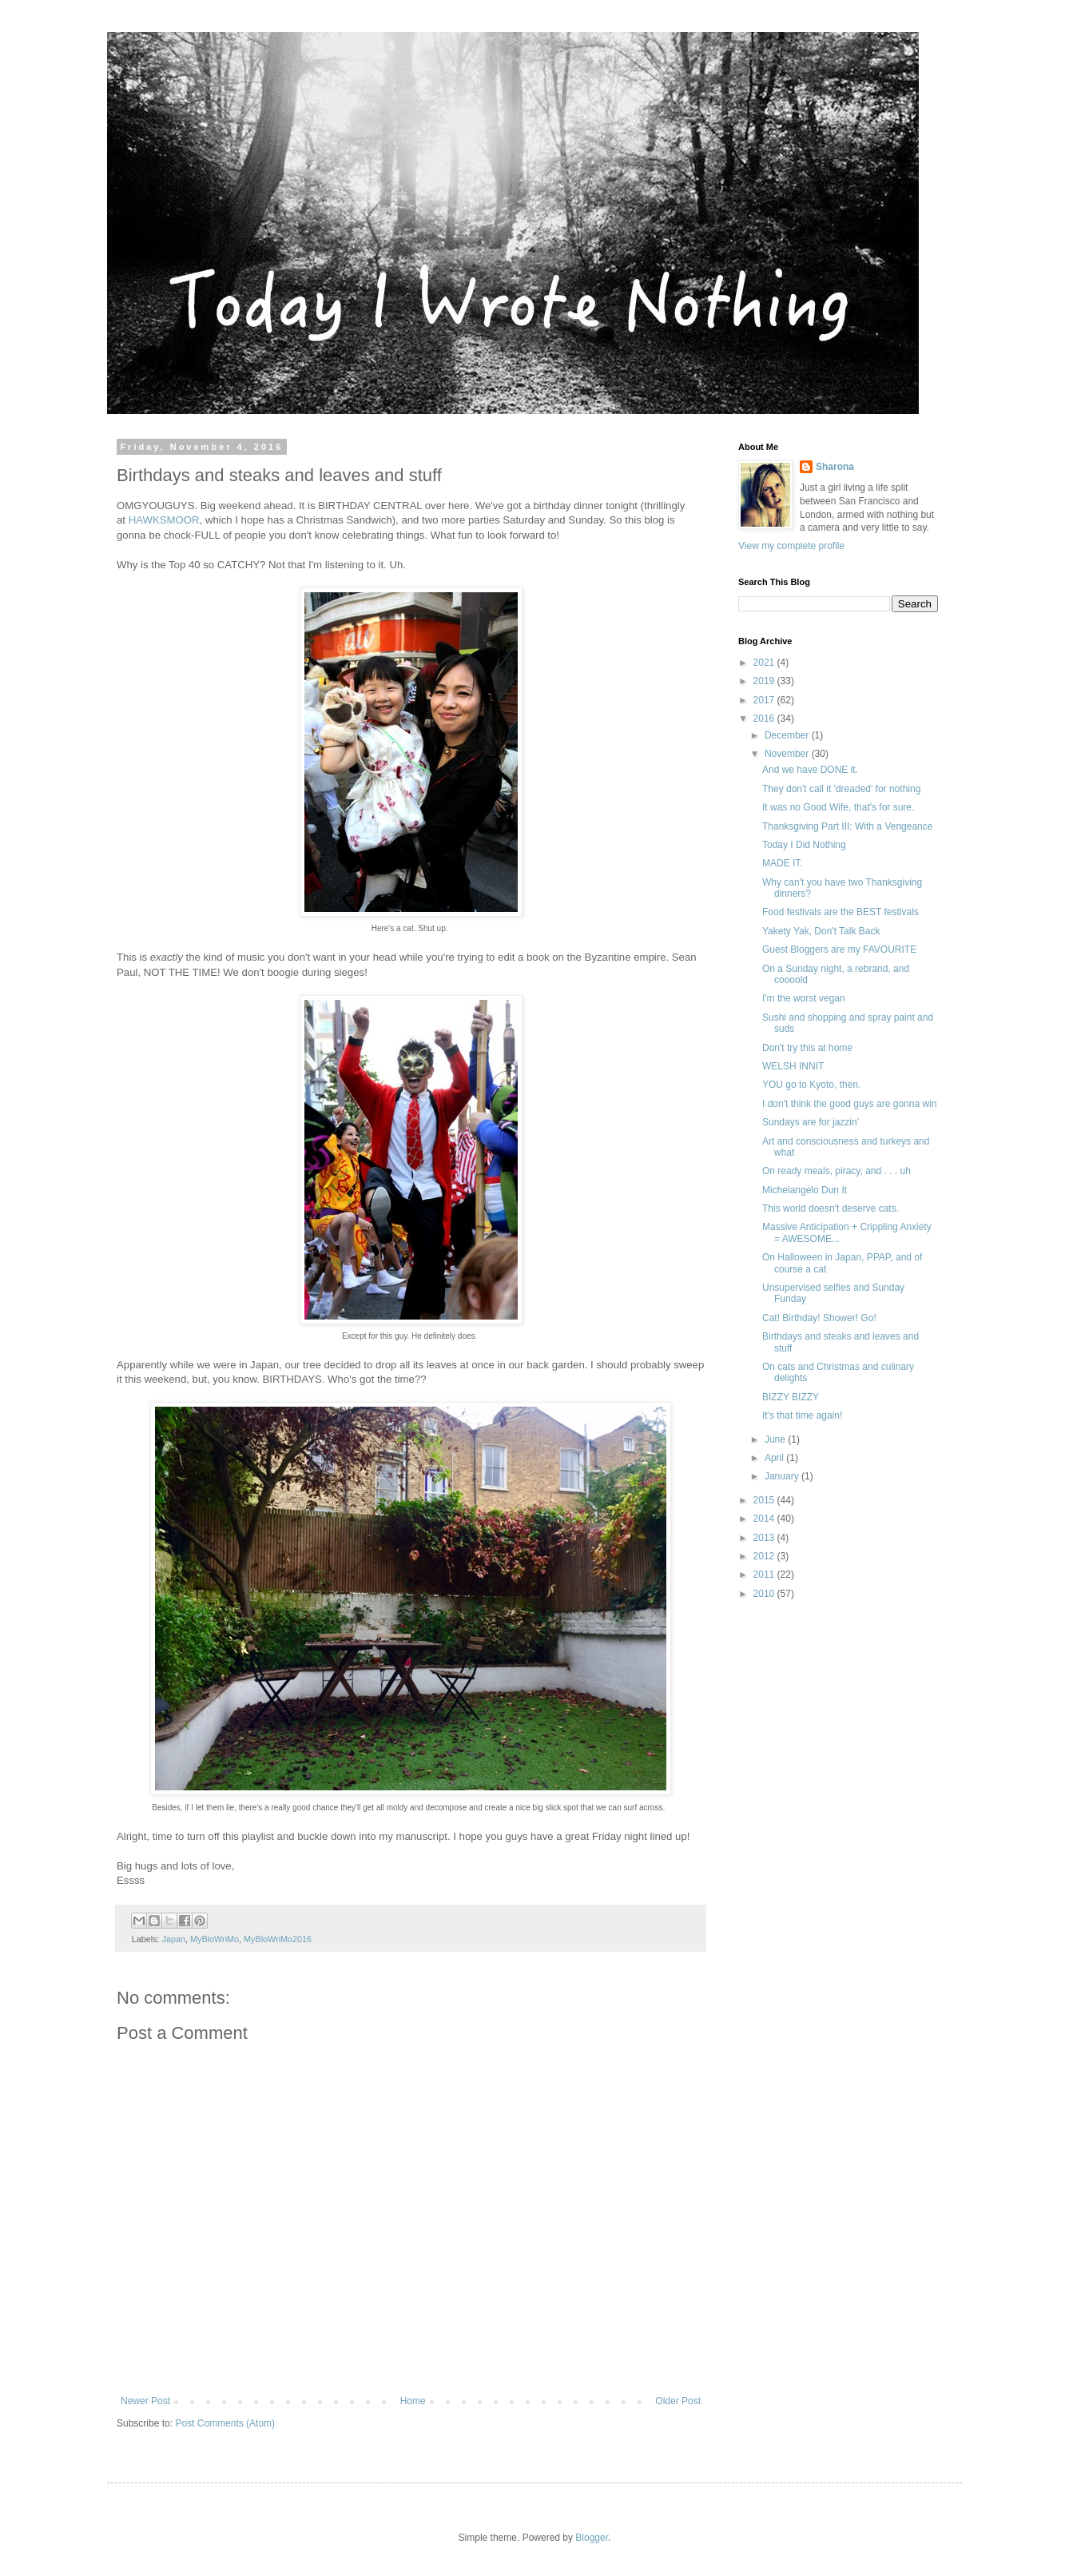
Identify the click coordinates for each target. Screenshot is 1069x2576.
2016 (765, 718)
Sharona (835, 466)
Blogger (591, 2537)
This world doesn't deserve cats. (830, 1208)
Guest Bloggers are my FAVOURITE (839, 949)
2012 (765, 1556)
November (788, 753)
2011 (765, 1574)
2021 (765, 662)
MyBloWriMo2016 (278, 1939)
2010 (765, 1593)
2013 (765, 1537)
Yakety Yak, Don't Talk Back (821, 931)
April (775, 1457)
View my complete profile (791, 545)
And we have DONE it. (810, 769)
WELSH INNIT (793, 1066)
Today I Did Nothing (804, 844)
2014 (765, 1518)
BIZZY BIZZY (790, 1397)
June (776, 1439)
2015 (765, 1500)
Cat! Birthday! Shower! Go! (819, 1318)
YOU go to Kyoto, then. (811, 1084)
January (783, 1476)
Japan (173, 1939)
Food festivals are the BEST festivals (840, 912)
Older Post (678, 2401)
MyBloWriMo (214, 1939)
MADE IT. (782, 863)
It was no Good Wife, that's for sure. (838, 807)
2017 (765, 700)
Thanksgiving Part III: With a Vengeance (847, 826)
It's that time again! (802, 1415)
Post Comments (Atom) (225, 2423)
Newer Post (145, 2401)
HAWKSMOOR (164, 520)
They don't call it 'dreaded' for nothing (841, 788)
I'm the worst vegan (803, 998)
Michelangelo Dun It (804, 1190)
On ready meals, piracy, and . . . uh (836, 1171)
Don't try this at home (807, 1047)
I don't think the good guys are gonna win (849, 1103)
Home (413, 2401)
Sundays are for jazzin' (810, 1122)
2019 (765, 681)
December (788, 735)
